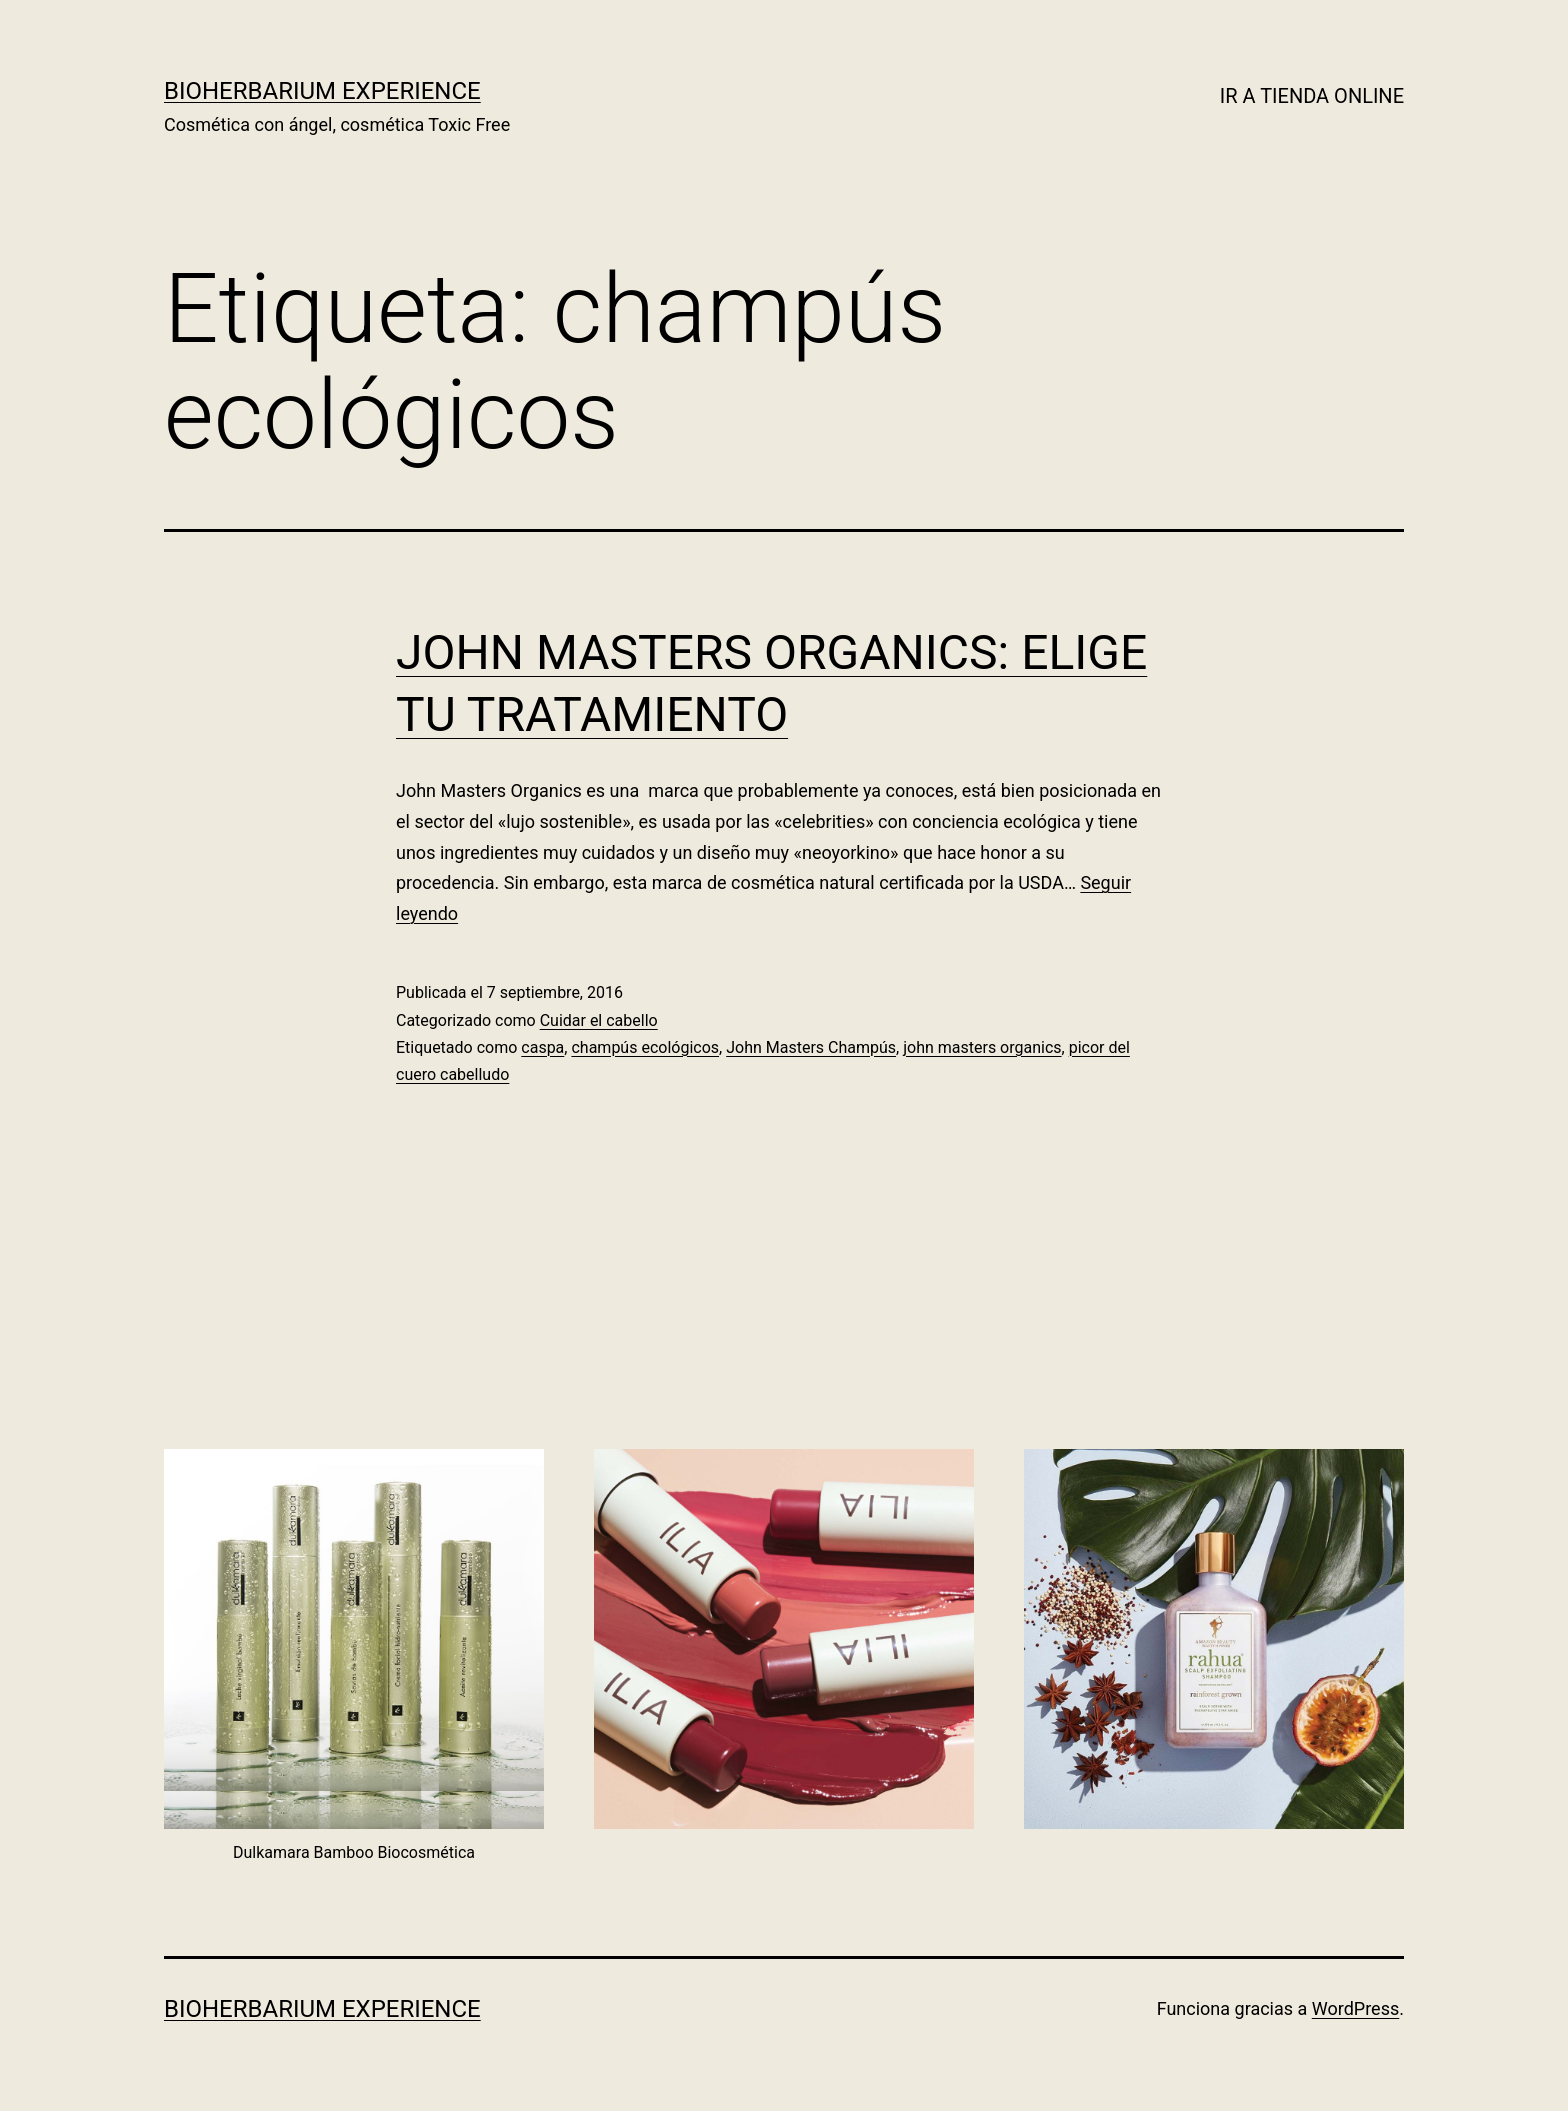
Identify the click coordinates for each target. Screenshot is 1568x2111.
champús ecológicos (645, 1047)
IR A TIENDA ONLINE (1312, 96)
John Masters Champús (811, 1047)
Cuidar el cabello (599, 1020)
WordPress (1355, 2008)
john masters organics (982, 1047)
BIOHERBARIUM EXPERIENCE (322, 91)
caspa (542, 1047)
